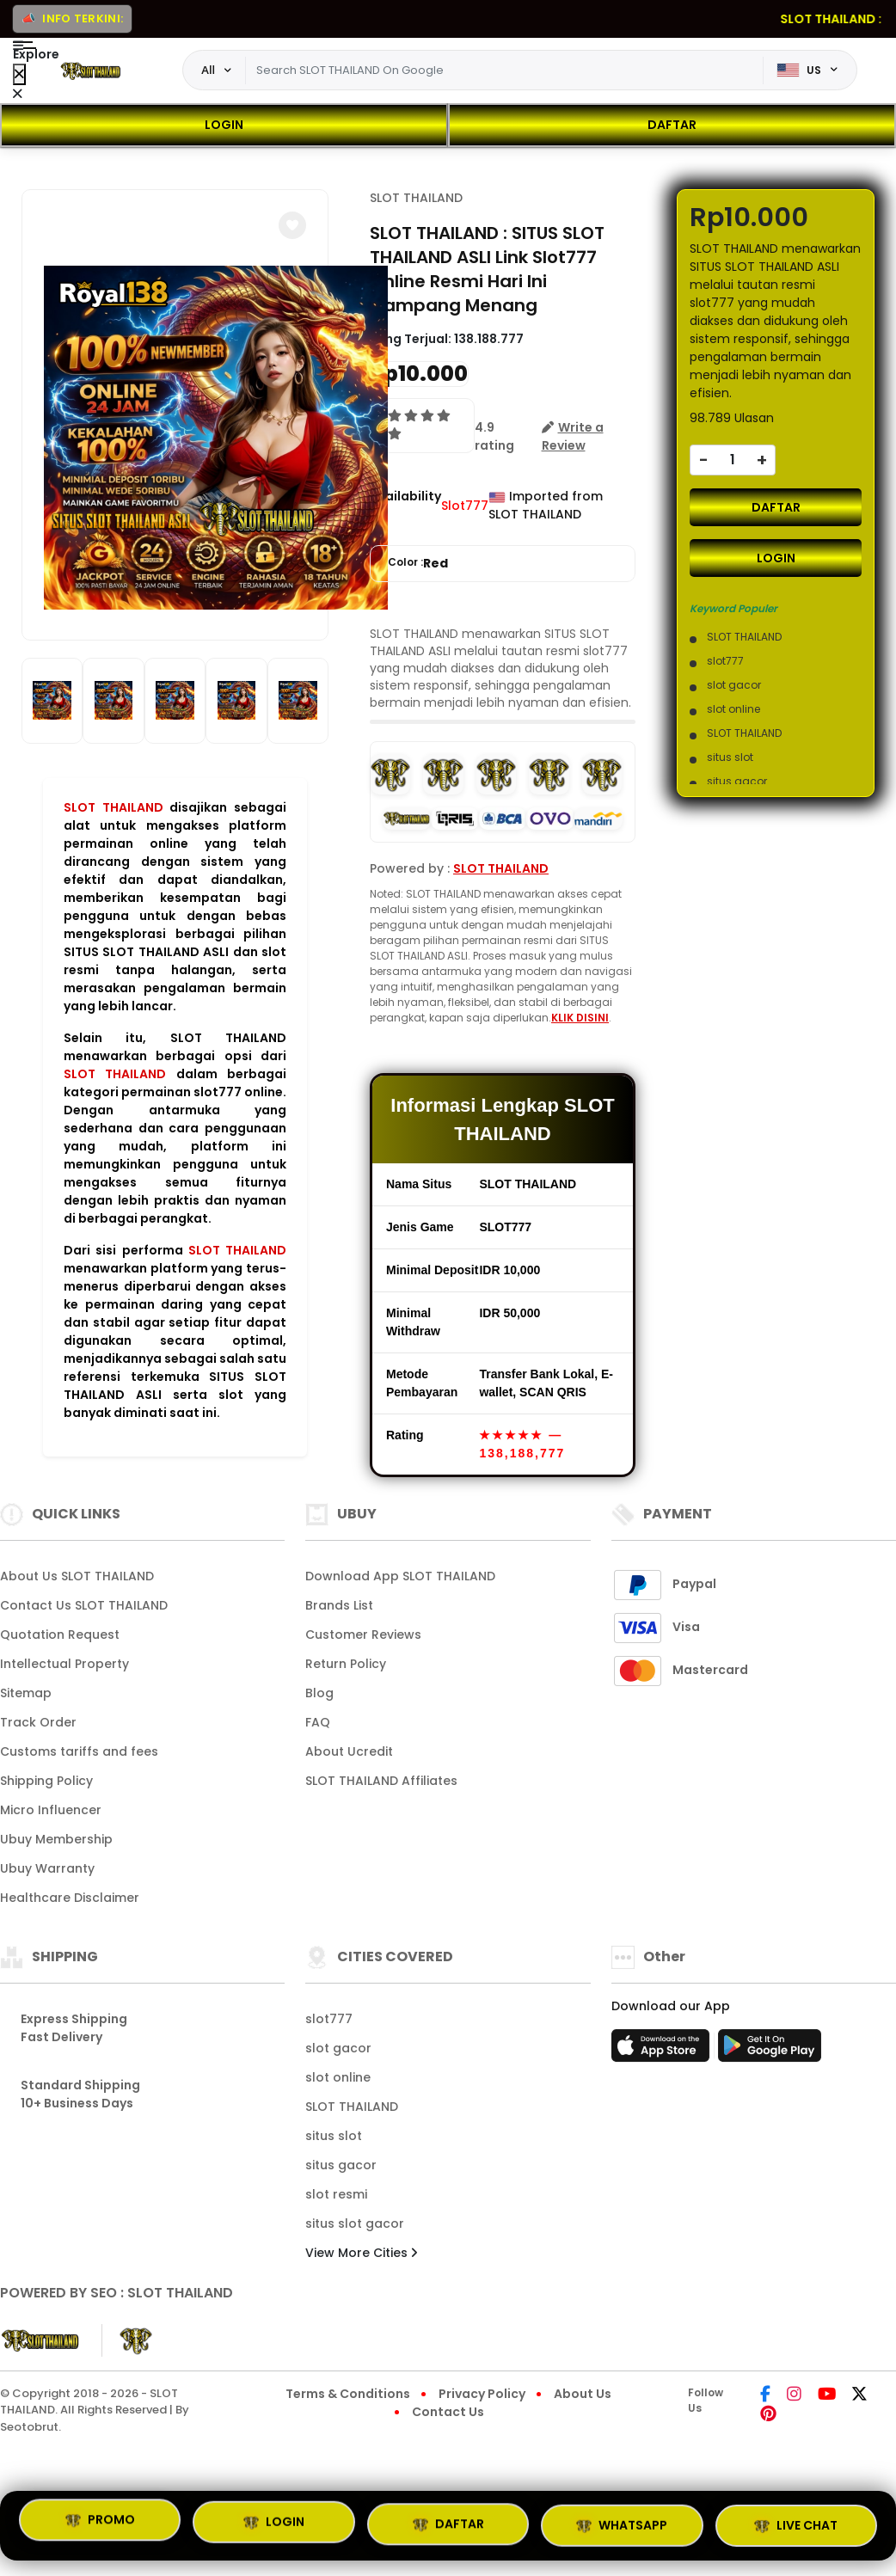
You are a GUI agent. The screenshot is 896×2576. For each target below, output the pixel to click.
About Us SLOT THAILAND (77, 1576)
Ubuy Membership (56, 1839)
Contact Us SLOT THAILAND (84, 1605)
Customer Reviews (363, 1634)
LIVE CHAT (796, 2525)
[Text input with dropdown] (504, 70)
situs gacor (341, 2165)
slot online (338, 2077)
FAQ (317, 1722)
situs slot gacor (354, 2223)
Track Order (38, 1722)
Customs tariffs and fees (79, 1751)
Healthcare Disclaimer (69, 1897)
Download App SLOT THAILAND (400, 1576)
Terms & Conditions (347, 2393)
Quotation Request (60, 1634)
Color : (418, 564)
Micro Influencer (50, 1810)
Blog (319, 1693)
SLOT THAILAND (113, 807)
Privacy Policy (482, 2393)
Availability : (405, 505)
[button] (292, 225)
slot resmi (336, 2194)
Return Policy (345, 1663)
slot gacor (338, 2048)
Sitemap (26, 1693)
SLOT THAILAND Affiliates (381, 1780)
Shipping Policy (46, 1780)
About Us (582, 2393)
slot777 (329, 2018)
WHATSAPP (621, 2525)
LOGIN (224, 124)
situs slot (333, 2135)
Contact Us (448, 2411)
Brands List (339, 1605)
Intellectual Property (64, 1663)
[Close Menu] (19, 74)
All (208, 69)
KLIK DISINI (580, 1017)
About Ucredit (349, 1751)
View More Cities (361, 2252)
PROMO (100, 2521)
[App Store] (663, 2050)
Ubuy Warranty (47, 1868)
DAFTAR (672, 124)
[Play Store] (769, 2050)
